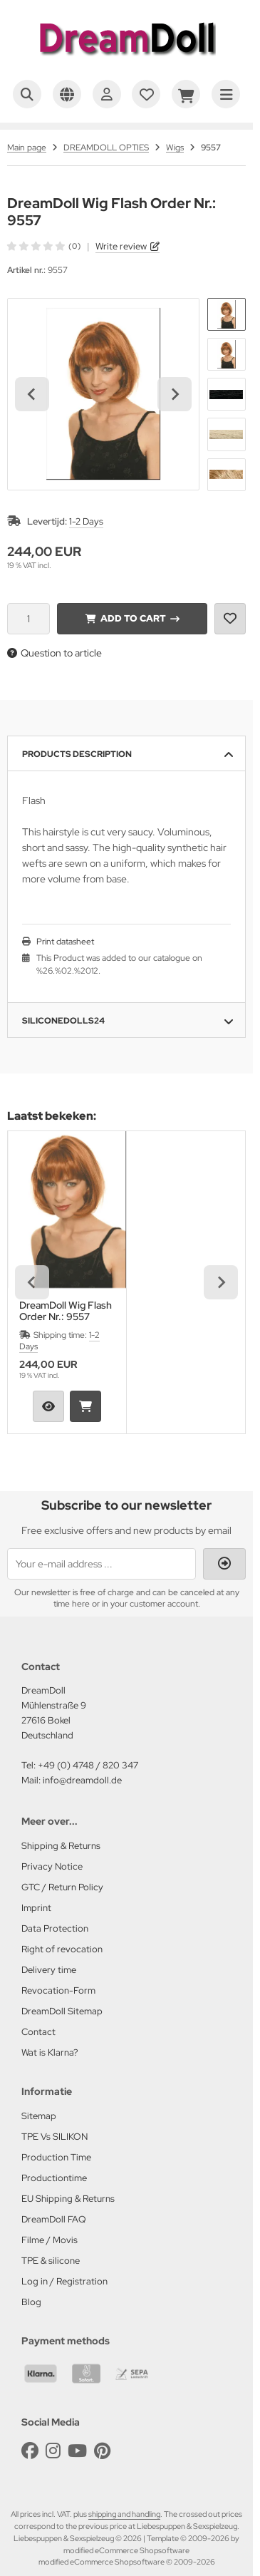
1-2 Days (86, 521)
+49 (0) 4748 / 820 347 (88, 1765)
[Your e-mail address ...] (101, 1564)
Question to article (54, 652)
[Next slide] (174, 394)
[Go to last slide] (32, 394)
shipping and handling (124, 2514)
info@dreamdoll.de (82, 1780)
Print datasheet (65, 941)
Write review (121, 246)
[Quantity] (28, 618)
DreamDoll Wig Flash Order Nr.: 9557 (65, 1310)
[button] (226, 314)
